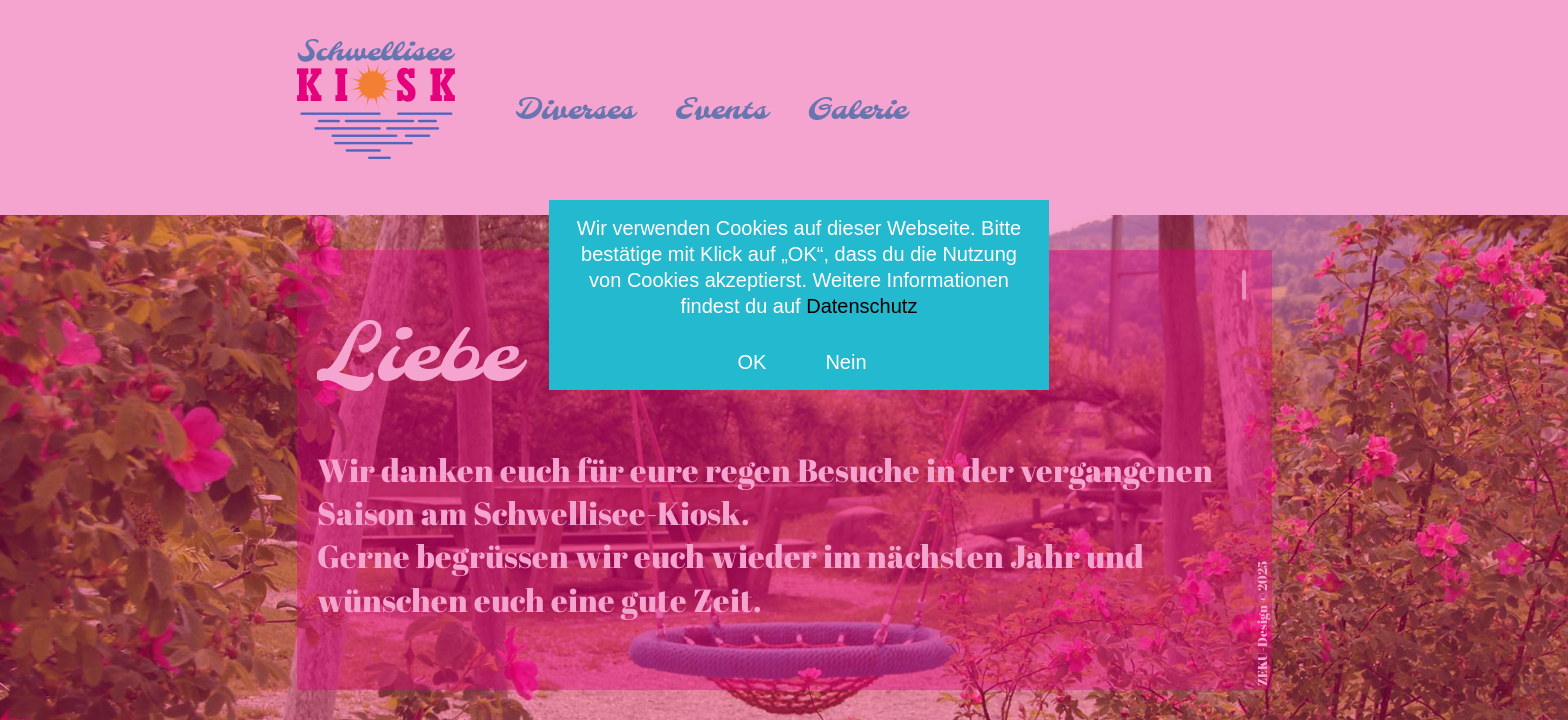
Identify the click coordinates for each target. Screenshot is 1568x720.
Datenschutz (861, 306)
